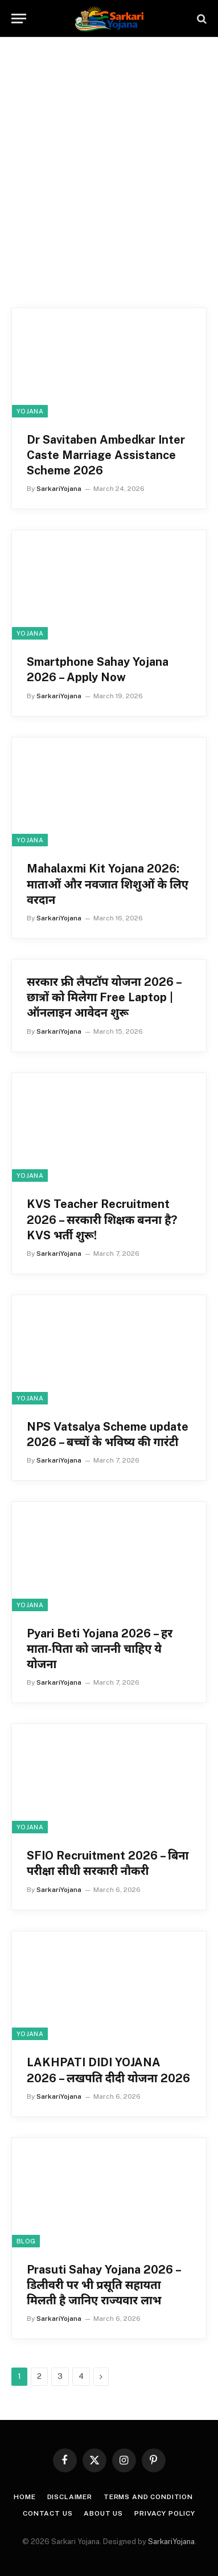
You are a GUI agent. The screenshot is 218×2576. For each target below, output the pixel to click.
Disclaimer (69, 2497)
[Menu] (18, 18)
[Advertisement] (109, 176)
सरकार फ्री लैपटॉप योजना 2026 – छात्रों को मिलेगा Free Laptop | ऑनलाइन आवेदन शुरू (104, 997)
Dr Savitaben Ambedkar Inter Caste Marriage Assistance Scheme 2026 (106, 455)
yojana (30, 411)
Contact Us (47, 2513)
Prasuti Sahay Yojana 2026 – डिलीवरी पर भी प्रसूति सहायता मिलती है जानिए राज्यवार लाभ (103, 2285)
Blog (26, 2241)
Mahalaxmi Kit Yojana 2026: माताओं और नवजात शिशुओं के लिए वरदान (107, 884)
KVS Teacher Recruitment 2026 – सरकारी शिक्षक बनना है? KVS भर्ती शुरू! (102, 1219)
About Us (103, 2513)
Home (24, 2497)
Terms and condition (148, 2497)
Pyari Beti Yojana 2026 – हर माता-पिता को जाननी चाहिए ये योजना (99, 1649)
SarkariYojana (171, 2541)
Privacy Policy (164, 2513)
